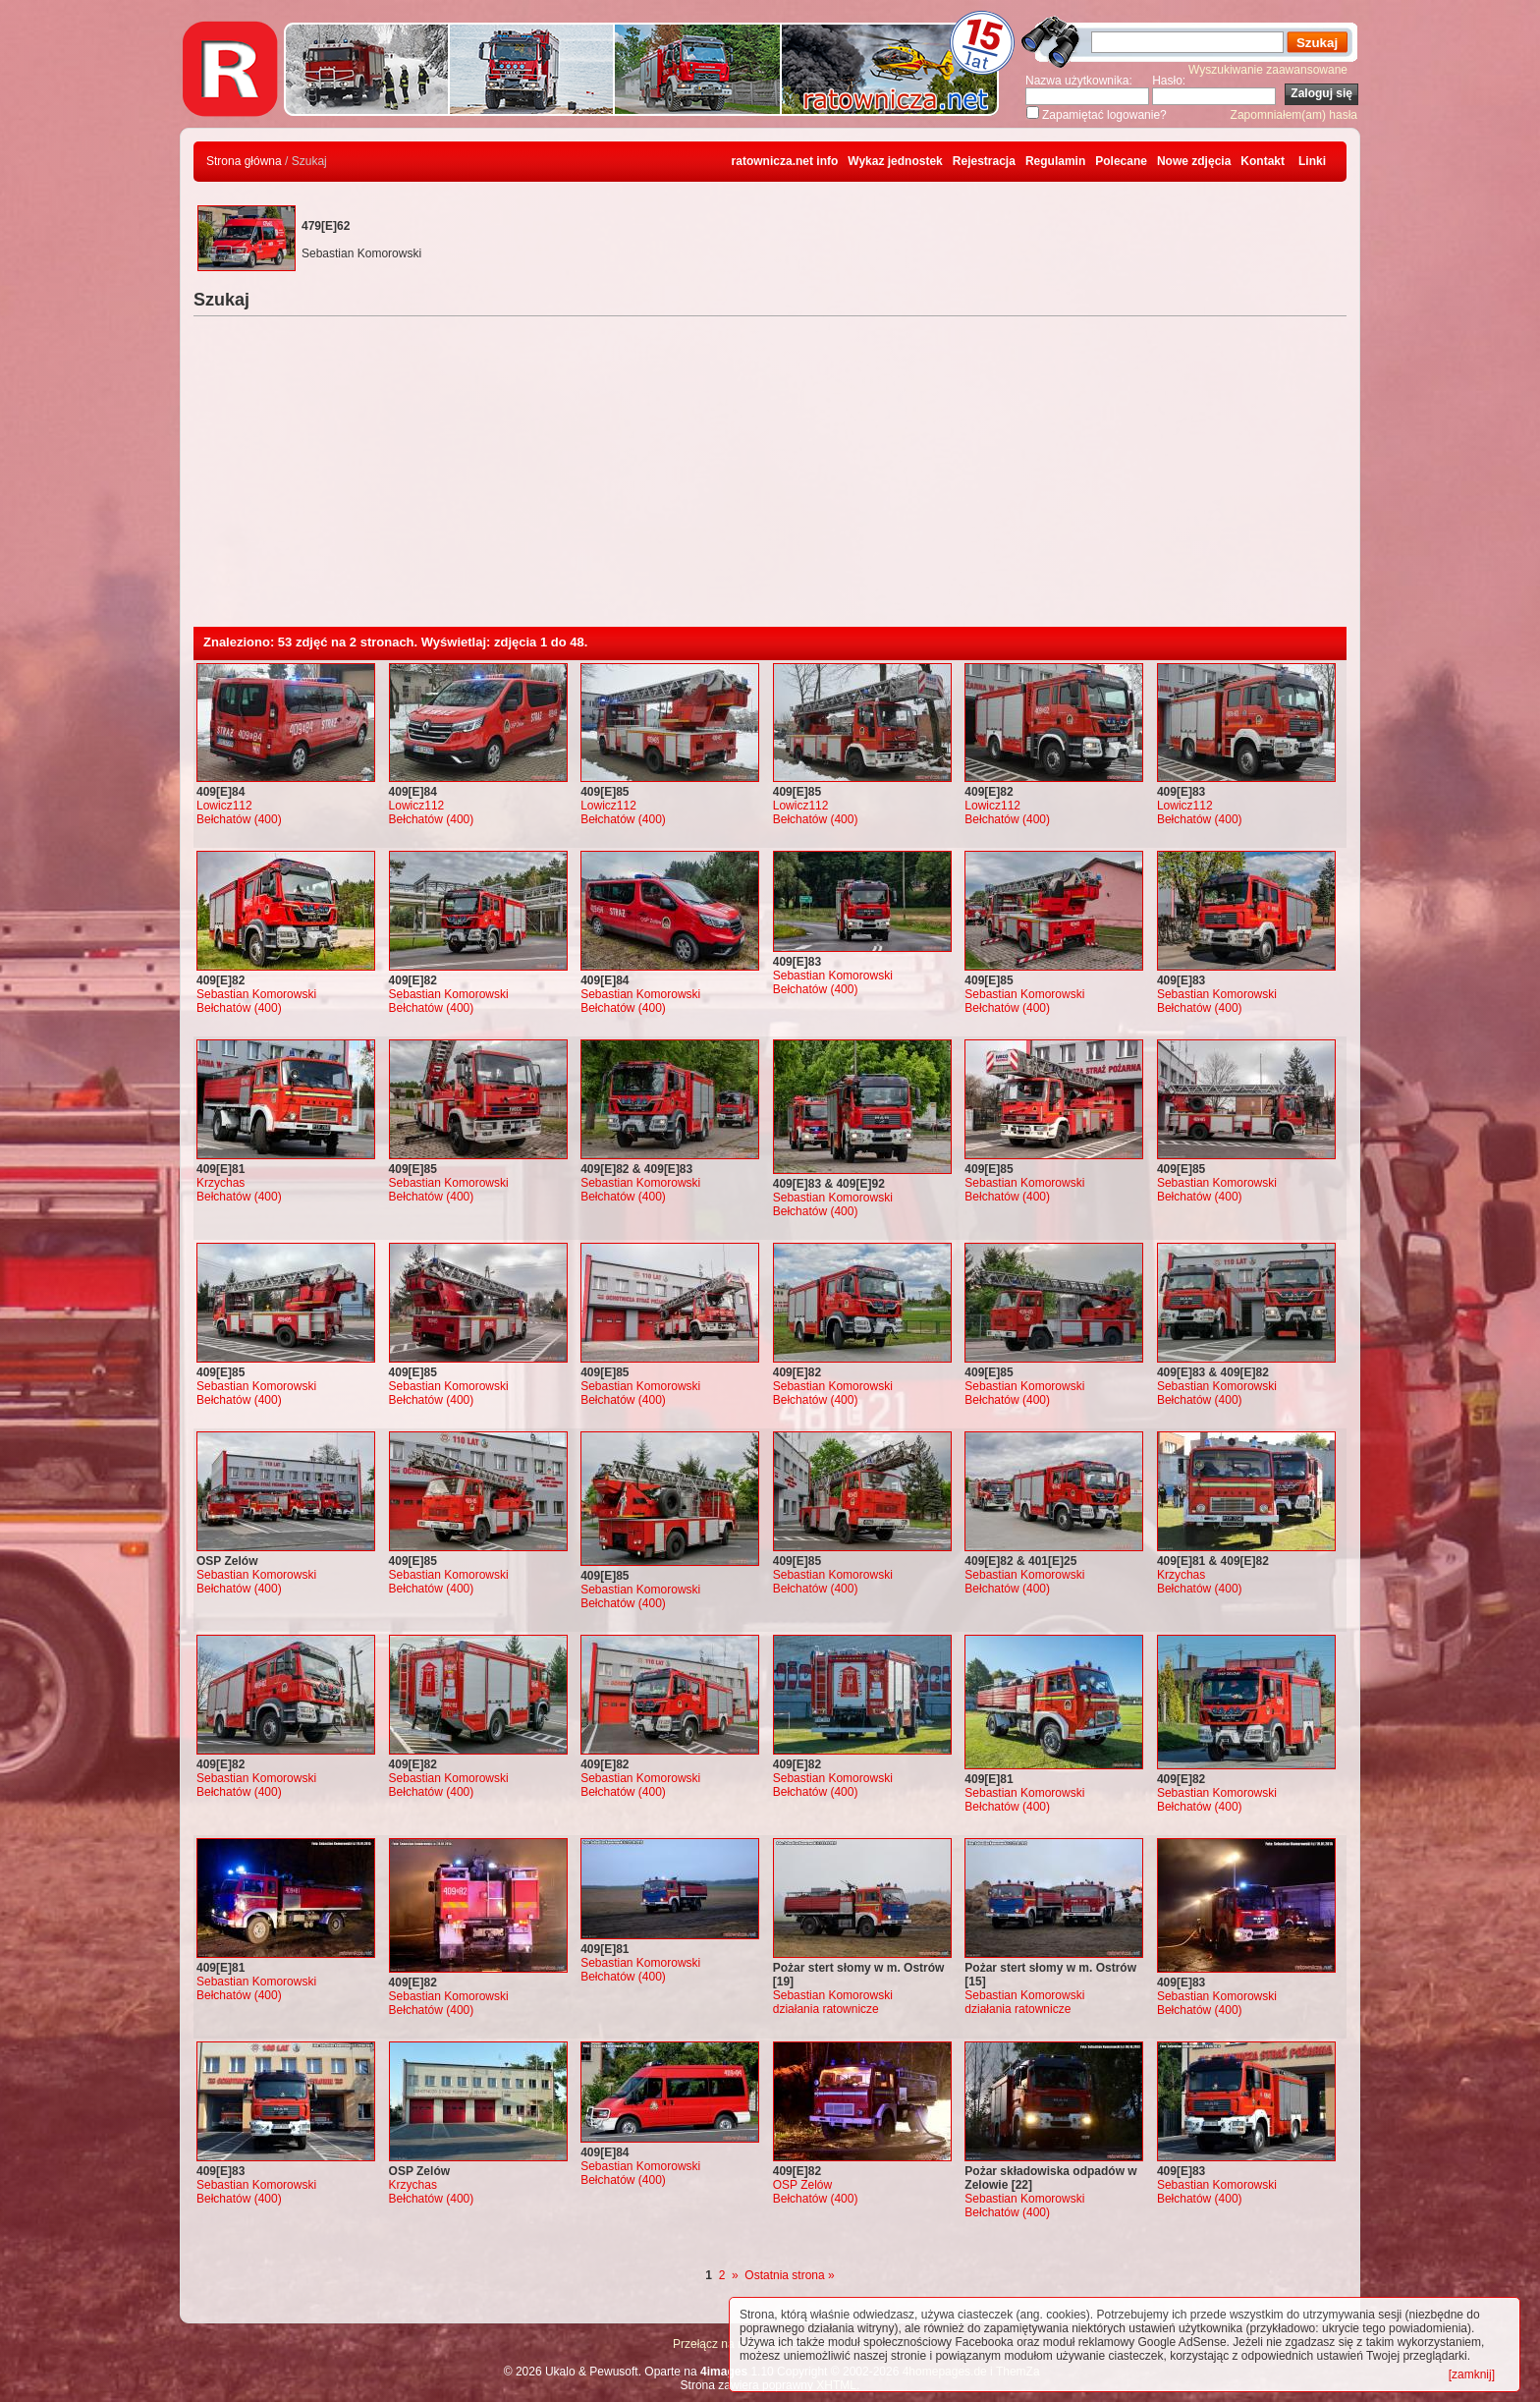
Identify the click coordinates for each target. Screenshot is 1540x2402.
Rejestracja (984, 161)
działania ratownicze (826, 2009)
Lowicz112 (224, 805)
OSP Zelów (802, 2185)
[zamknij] (1472, 2374)
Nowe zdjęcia (1194, 161)
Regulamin (1055, 161)
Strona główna (244, 161)
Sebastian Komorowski (256, 994)
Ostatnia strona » (789, 2275)
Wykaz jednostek (895, 161)
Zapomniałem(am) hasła (1294, 115)
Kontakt (1262, 161)
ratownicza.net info (785, 161)
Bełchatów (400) (239, 819)
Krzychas (220, 1183)
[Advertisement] (770, 479)
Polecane (1121, 161)
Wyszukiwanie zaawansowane (1268, 70)
